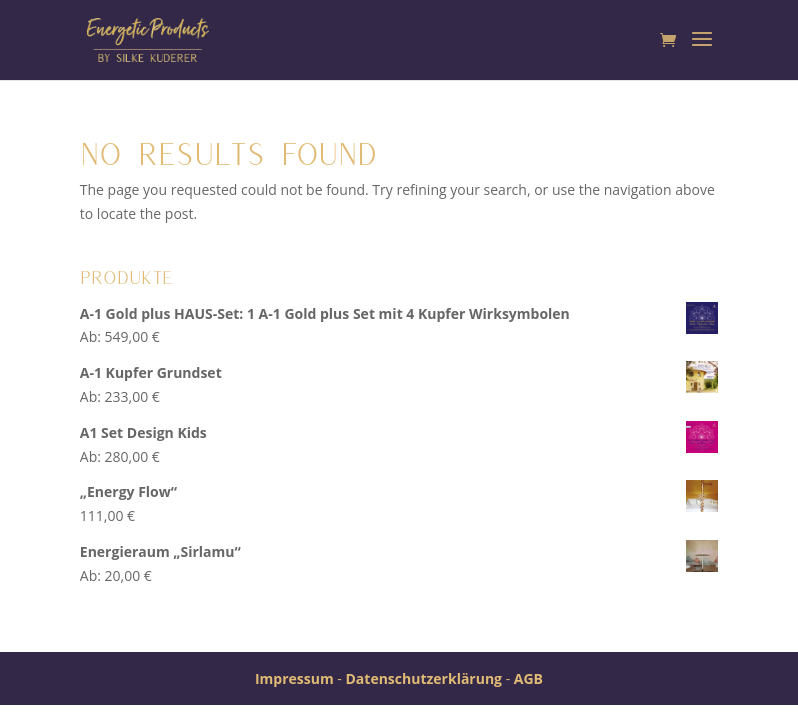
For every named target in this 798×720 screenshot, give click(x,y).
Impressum (294, 678)
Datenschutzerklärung (423, 678)
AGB (528, 678)
